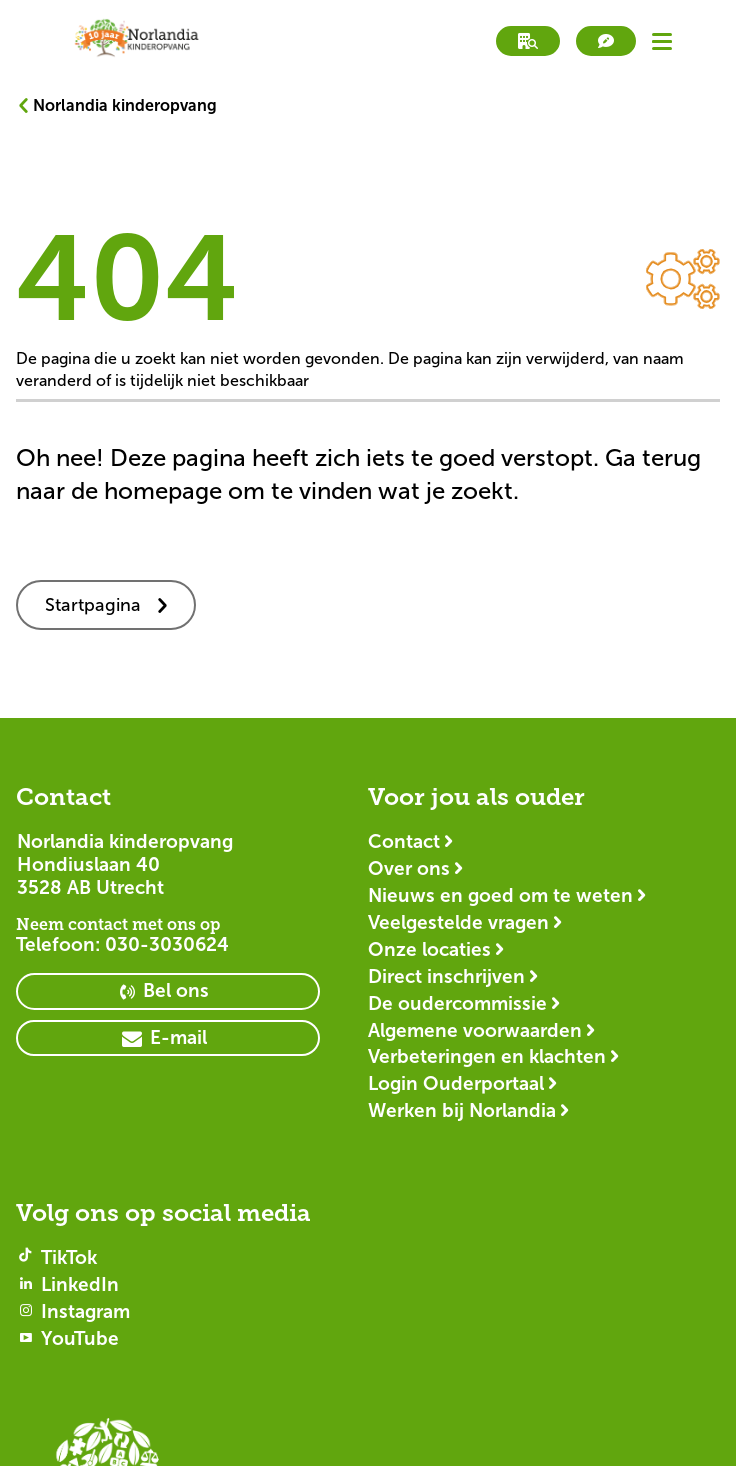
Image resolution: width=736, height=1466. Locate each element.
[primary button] (168, 991)
